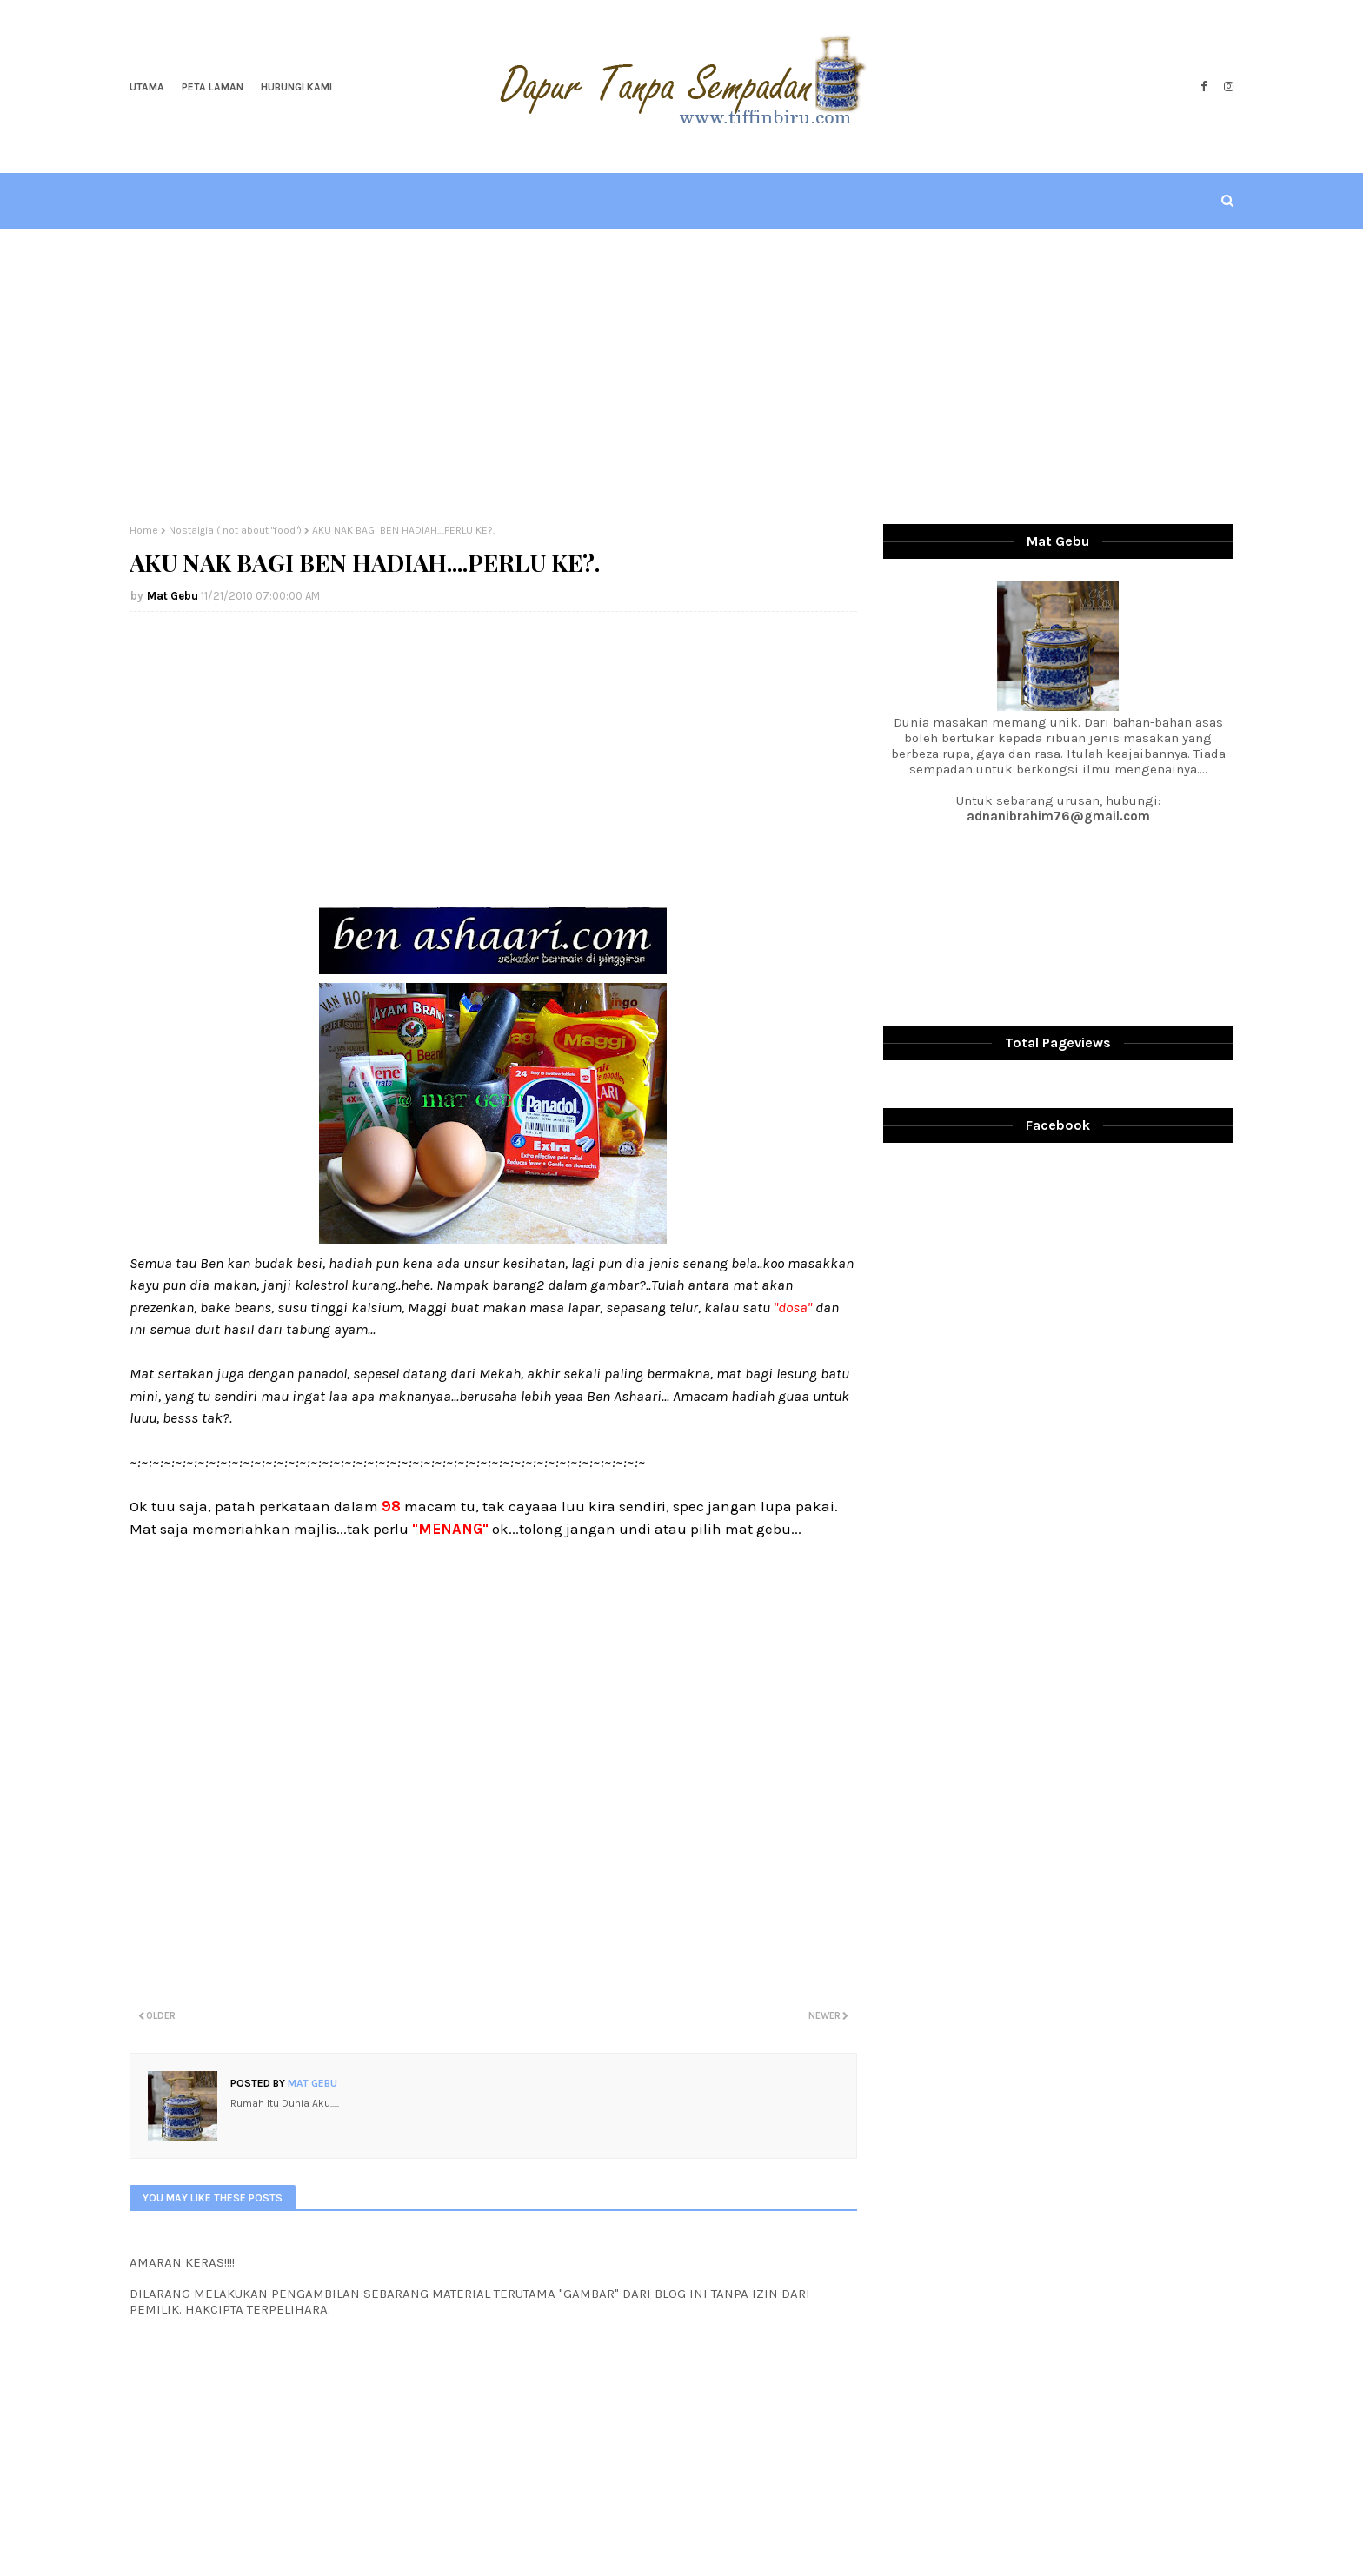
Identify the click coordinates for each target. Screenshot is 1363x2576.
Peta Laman (212, 87)
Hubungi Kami (296, 87)
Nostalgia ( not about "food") (235, 530)
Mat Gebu (172, 595)
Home (144, 530)
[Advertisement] (681, 376)
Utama (147, 87)
